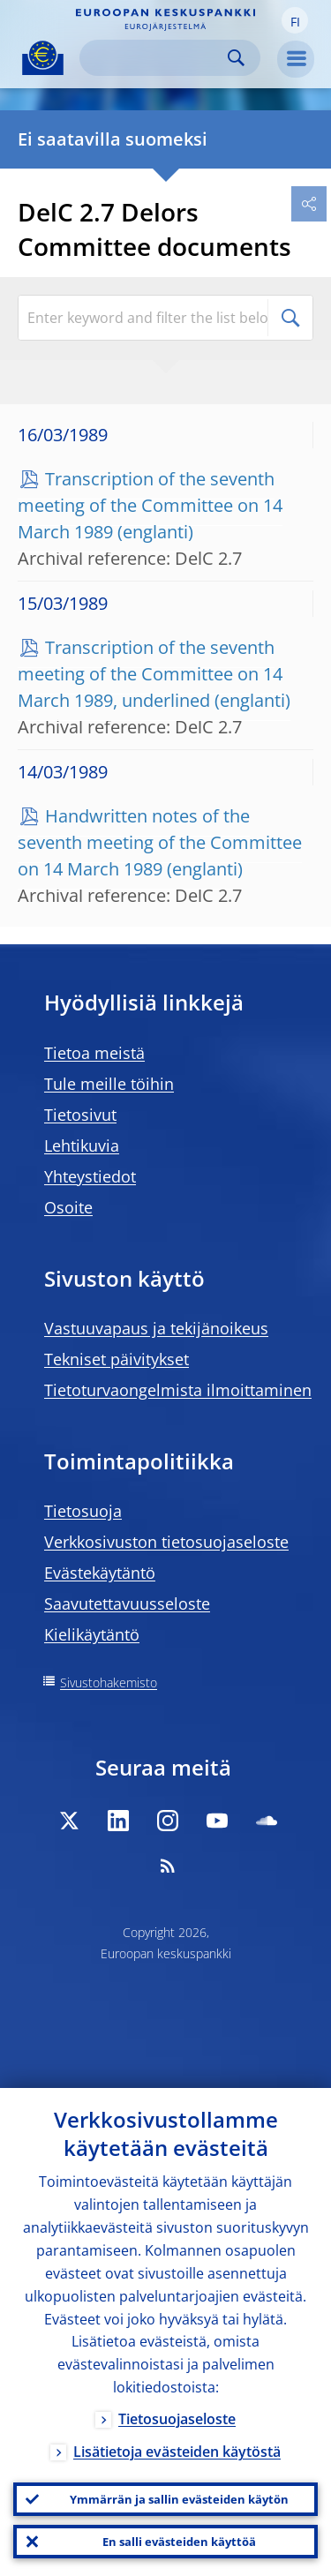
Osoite (68, 1207)
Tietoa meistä (94, 1052)
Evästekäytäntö (99, 1572)
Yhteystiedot (90, 1176)
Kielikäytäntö (91, 1634)
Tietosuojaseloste (177, 2419)
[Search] (156, 57)
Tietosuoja (83, 1510)
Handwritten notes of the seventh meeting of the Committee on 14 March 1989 (160, 842)
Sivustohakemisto (108, 1682)
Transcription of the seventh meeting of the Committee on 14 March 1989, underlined (150, 673)
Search (236, 57)
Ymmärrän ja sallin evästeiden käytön (179, 2499)
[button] (295, 20)
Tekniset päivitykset (116, 1359)
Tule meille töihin (109, 1083)
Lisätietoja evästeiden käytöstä (177, 2451)
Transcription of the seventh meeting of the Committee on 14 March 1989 (150, 505)
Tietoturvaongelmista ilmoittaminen (178, 1390)
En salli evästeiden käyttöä (179, 2542)
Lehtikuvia (81, 1145)
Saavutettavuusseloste (127, 1603)
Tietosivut (80, 1114)
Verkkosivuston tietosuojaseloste (166, 1541)
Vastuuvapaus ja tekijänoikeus (156, 1328)
